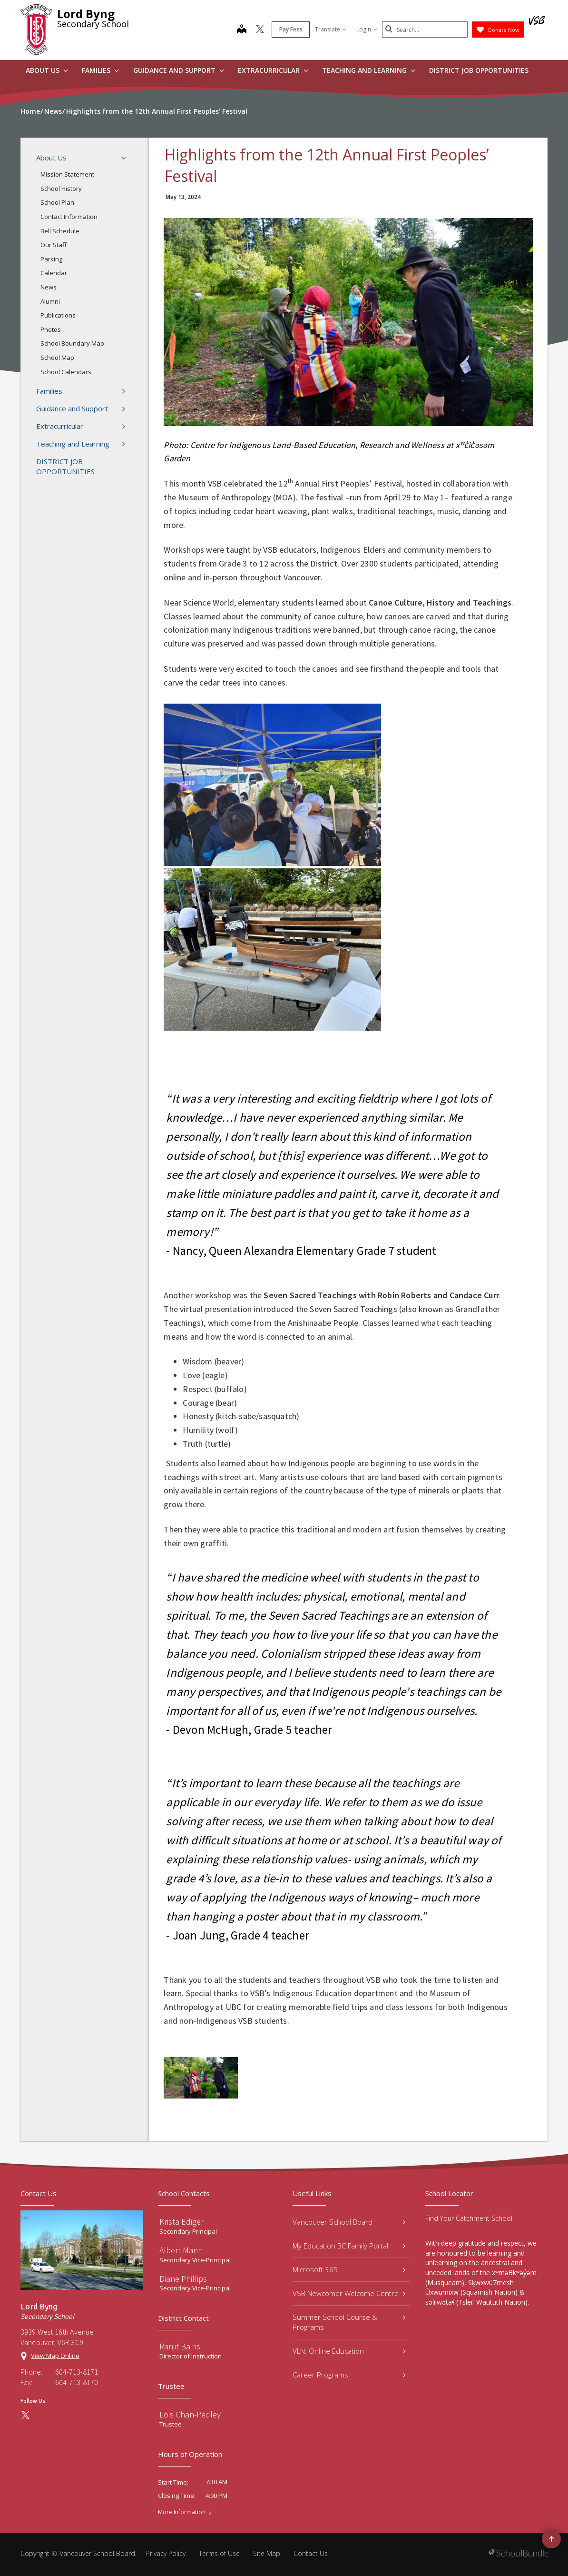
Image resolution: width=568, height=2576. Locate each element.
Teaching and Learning (368, 70)
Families (100, 70)
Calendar (53, 273)
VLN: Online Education (349, 2351)
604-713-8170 (76, 2382)
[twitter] (260, 30)
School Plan (57, 202)
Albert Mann (181, 2250)
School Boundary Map (72, 343)
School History (61, 188)
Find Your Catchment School (468, 2218)
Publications (58, 315)
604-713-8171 (76, 2372)
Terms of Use (219, 2553)
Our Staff (53, 244)
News (48, 287)
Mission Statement (67, 174)
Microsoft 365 (349, 2269)
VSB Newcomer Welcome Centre (349, 2293)
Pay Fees (291, 29)
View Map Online (55, 2355)
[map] (241, 30)
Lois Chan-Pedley (190, 2414)
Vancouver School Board (349, 2222)
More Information (182, 2512)
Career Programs (349, 2374)
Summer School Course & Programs (349, 2322)
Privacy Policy (166, 2553)
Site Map (266, 2553)
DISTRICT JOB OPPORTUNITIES (479, 70)
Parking (51, 259)
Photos (50, 329)
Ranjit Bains (179, 2346)
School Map (57, 357)
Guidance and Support (178, 70)
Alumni (50, 301)
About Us (47, 70)
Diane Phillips (183, 2278)
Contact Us (311, 2553)
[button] (126, 158)
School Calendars (65, 372)
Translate (330, 29)
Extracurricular (273, 70)
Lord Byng (86, 13)
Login (366, 29)
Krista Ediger (181, 2221)
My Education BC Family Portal (349, 2245)
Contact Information (69, 216)
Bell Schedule (59, 231)
